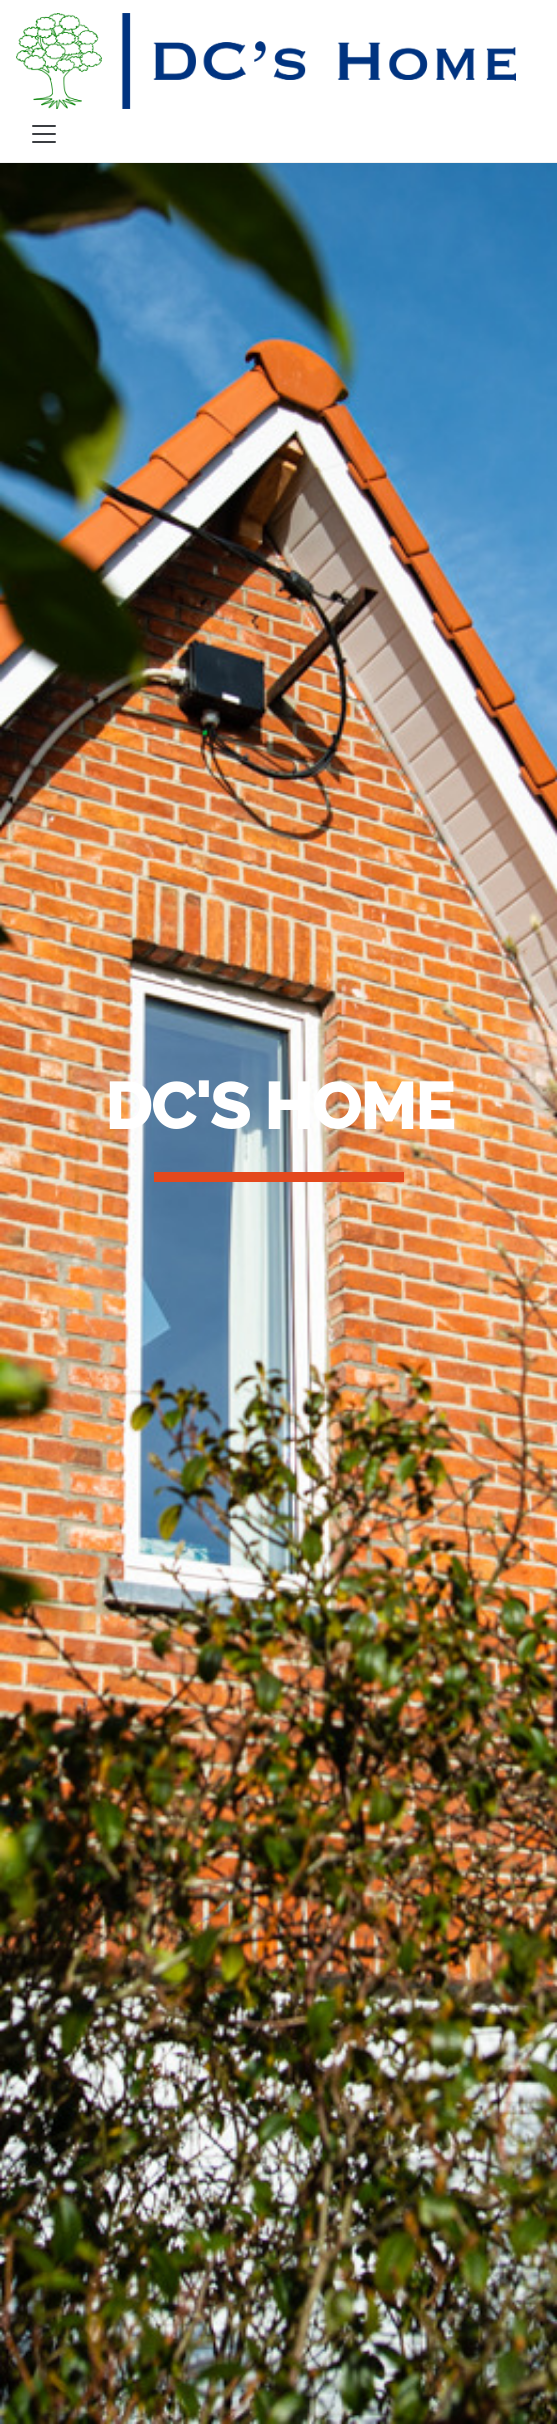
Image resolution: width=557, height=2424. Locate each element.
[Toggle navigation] (44, 134)
